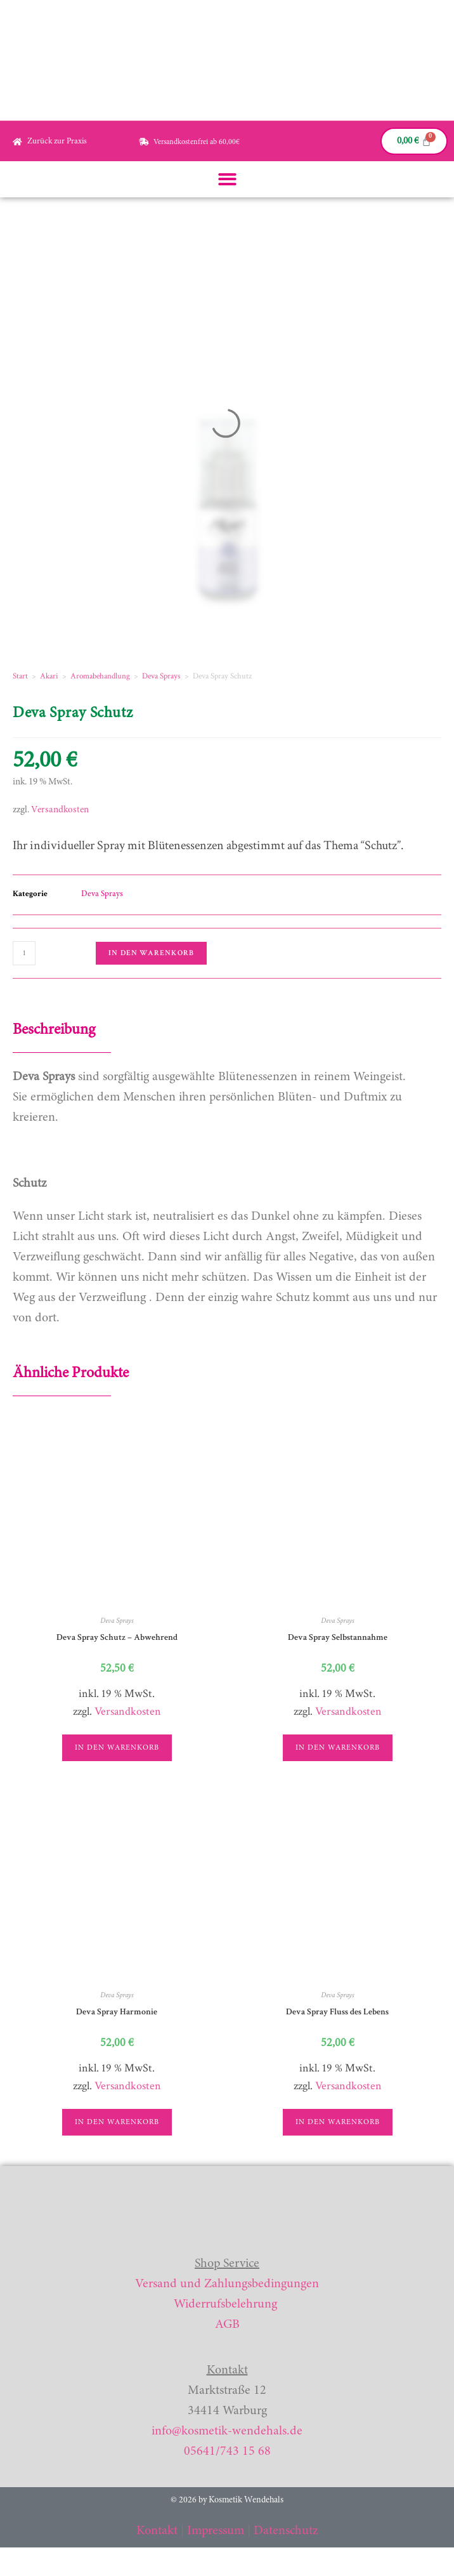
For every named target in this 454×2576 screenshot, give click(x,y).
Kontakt (157, 2531)
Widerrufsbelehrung (225, 2304)
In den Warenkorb (151, 953)
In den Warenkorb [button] (117, 1748)
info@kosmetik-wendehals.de (227, 2431)
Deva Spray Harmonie (116, 2012)
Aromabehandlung (100, 676)
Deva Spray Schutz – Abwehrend (117, 1637)
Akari (49, 676)
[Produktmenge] (24, 953)
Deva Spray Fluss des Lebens (337, 2012)
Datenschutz (286, 2531)
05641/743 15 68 (227, 2451)
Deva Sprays (161, 676)
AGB (227, 2324)
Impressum (215, 2531)
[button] (227, 179)
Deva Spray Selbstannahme (337, 1637)
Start (20, 676)
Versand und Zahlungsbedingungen (227, 2284)
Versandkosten (60, 810)
